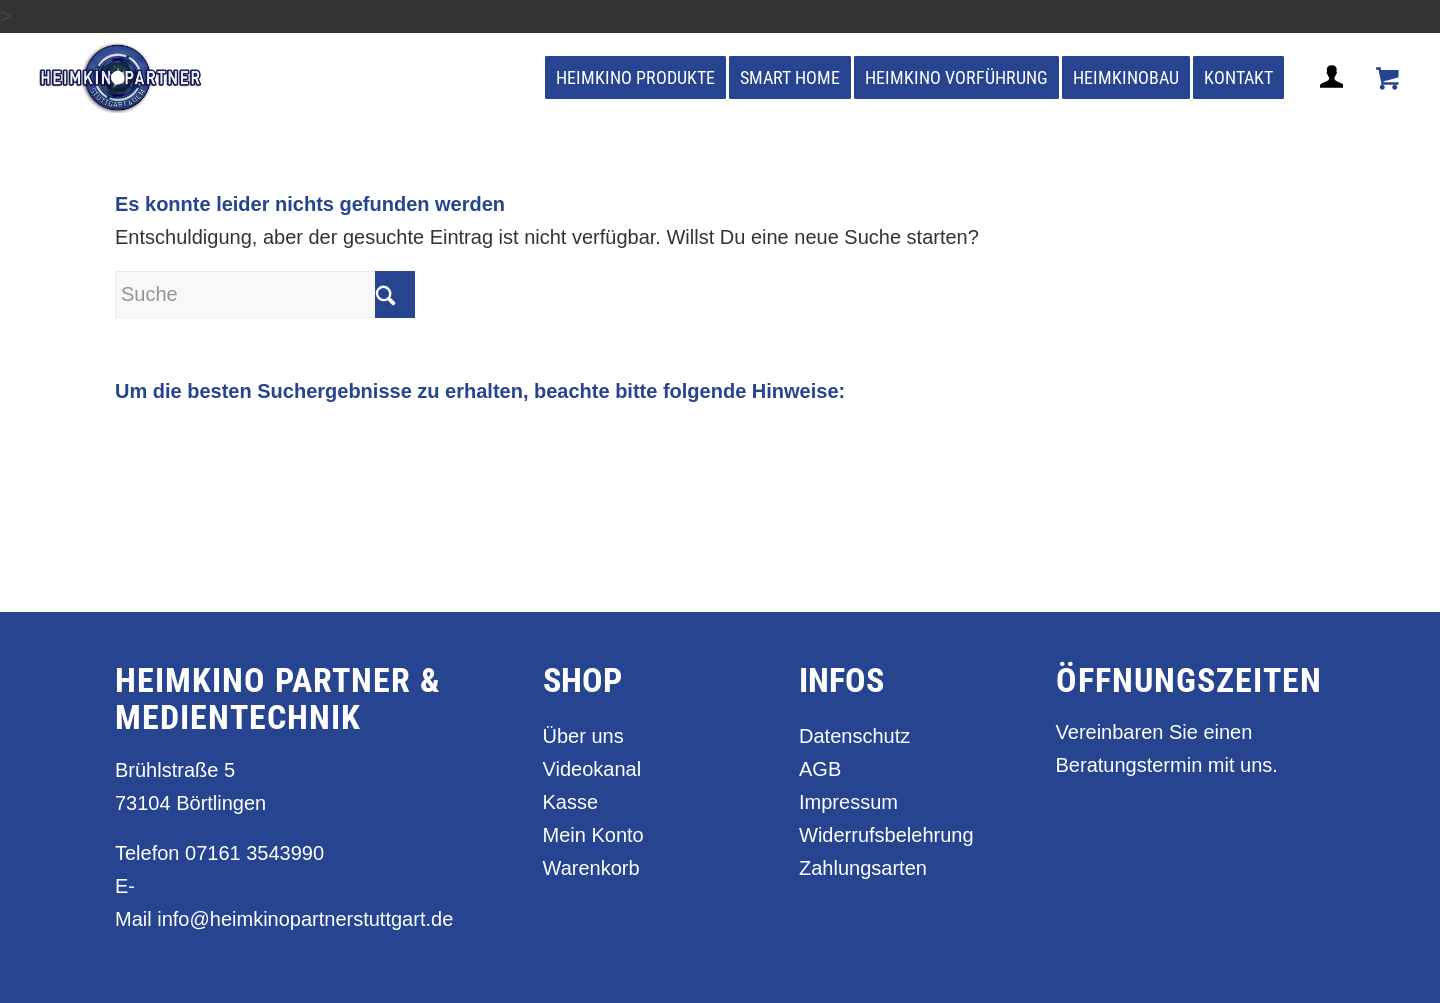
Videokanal (592, 769)
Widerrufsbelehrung (886, 835)
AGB (820, 769)
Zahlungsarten (863, 868)
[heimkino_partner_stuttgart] (120, 78)
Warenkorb (591, 868)
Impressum (848, 802)
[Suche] (265, 294)
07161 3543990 (254, 853)
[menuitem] (635, 78)
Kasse (571, 802)
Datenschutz (854, 736)
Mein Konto (593, 835)
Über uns (583, 736)
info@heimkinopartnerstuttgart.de (305, 919)
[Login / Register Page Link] (1334, 101)
